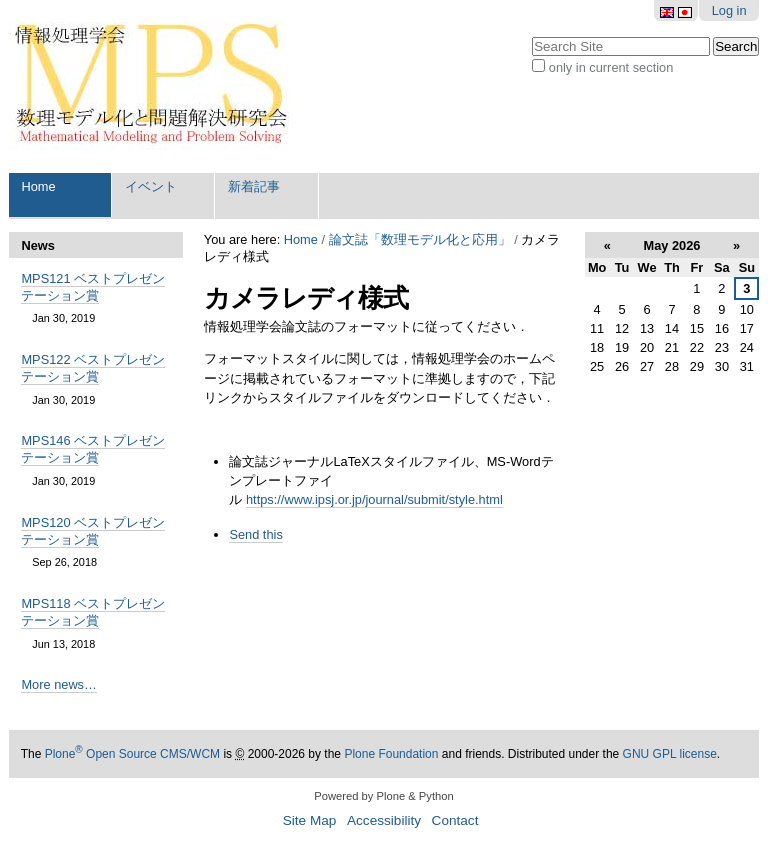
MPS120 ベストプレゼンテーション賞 (93, 531)
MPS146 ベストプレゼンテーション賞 (93, 449)
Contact (455, 820)
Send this (255, 534)
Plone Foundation (391, 754)
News (37, 245)
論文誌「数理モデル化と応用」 (420, 239)
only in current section (611, 67)
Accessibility (384, 820)
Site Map (310, 820)
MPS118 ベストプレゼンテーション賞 (93, 612)
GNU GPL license (670, 754)
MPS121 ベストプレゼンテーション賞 (93, 287)
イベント (151, 186)
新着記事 (254, 186)
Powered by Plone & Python (383, 796)
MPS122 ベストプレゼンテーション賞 (93, 368)
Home (38, 186)
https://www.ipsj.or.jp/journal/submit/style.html (374, 499)
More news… (58, 684)
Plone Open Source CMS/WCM (132, 754)
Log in (729, 10)
